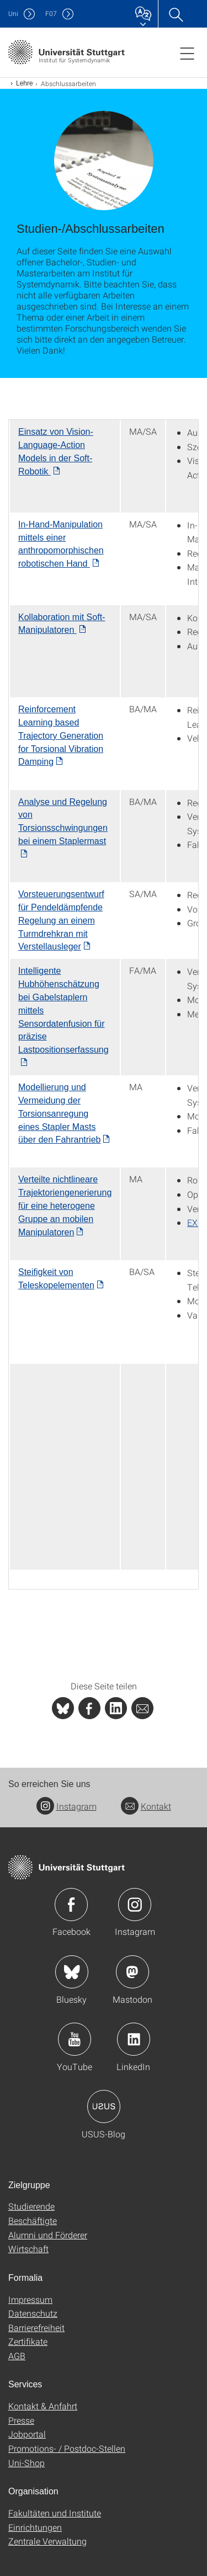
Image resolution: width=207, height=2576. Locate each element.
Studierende (31, 2206)
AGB (16, 2355)
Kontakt (146, 1806)
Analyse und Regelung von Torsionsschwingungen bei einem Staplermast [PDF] (63, 821)
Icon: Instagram (134, 1904)
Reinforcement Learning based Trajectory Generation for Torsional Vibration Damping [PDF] (60, 735)
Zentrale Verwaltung (47, 2541)
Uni (13, 13)
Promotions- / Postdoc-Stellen (66, 2448)
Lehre (24, 83)
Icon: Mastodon (132, 1971)
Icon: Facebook (71, 1904)
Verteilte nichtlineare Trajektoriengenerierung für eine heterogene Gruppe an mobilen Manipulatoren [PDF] (65, 1205)
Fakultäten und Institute (54, 2513)
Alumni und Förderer (47, 2235)
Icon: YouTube (74, 2039)
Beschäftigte (32, 2220)
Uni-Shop (26, 2462)
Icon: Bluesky (71, 1971)
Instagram (66, 1806)
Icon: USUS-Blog (103, 2106)
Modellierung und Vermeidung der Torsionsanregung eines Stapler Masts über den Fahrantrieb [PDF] (59, 1113)
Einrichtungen (35, 2527)
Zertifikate (27, 2341)
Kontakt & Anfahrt (42, 2406)
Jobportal (27, 2434)
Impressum (30, 2299)
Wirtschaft (28, 2248)
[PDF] (61, 920)
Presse (21, 2420)
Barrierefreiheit (36, 2327)
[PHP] (89, 1708)
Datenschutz (32, 2313)
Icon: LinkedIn (133, 2039)
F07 (51, 13)
